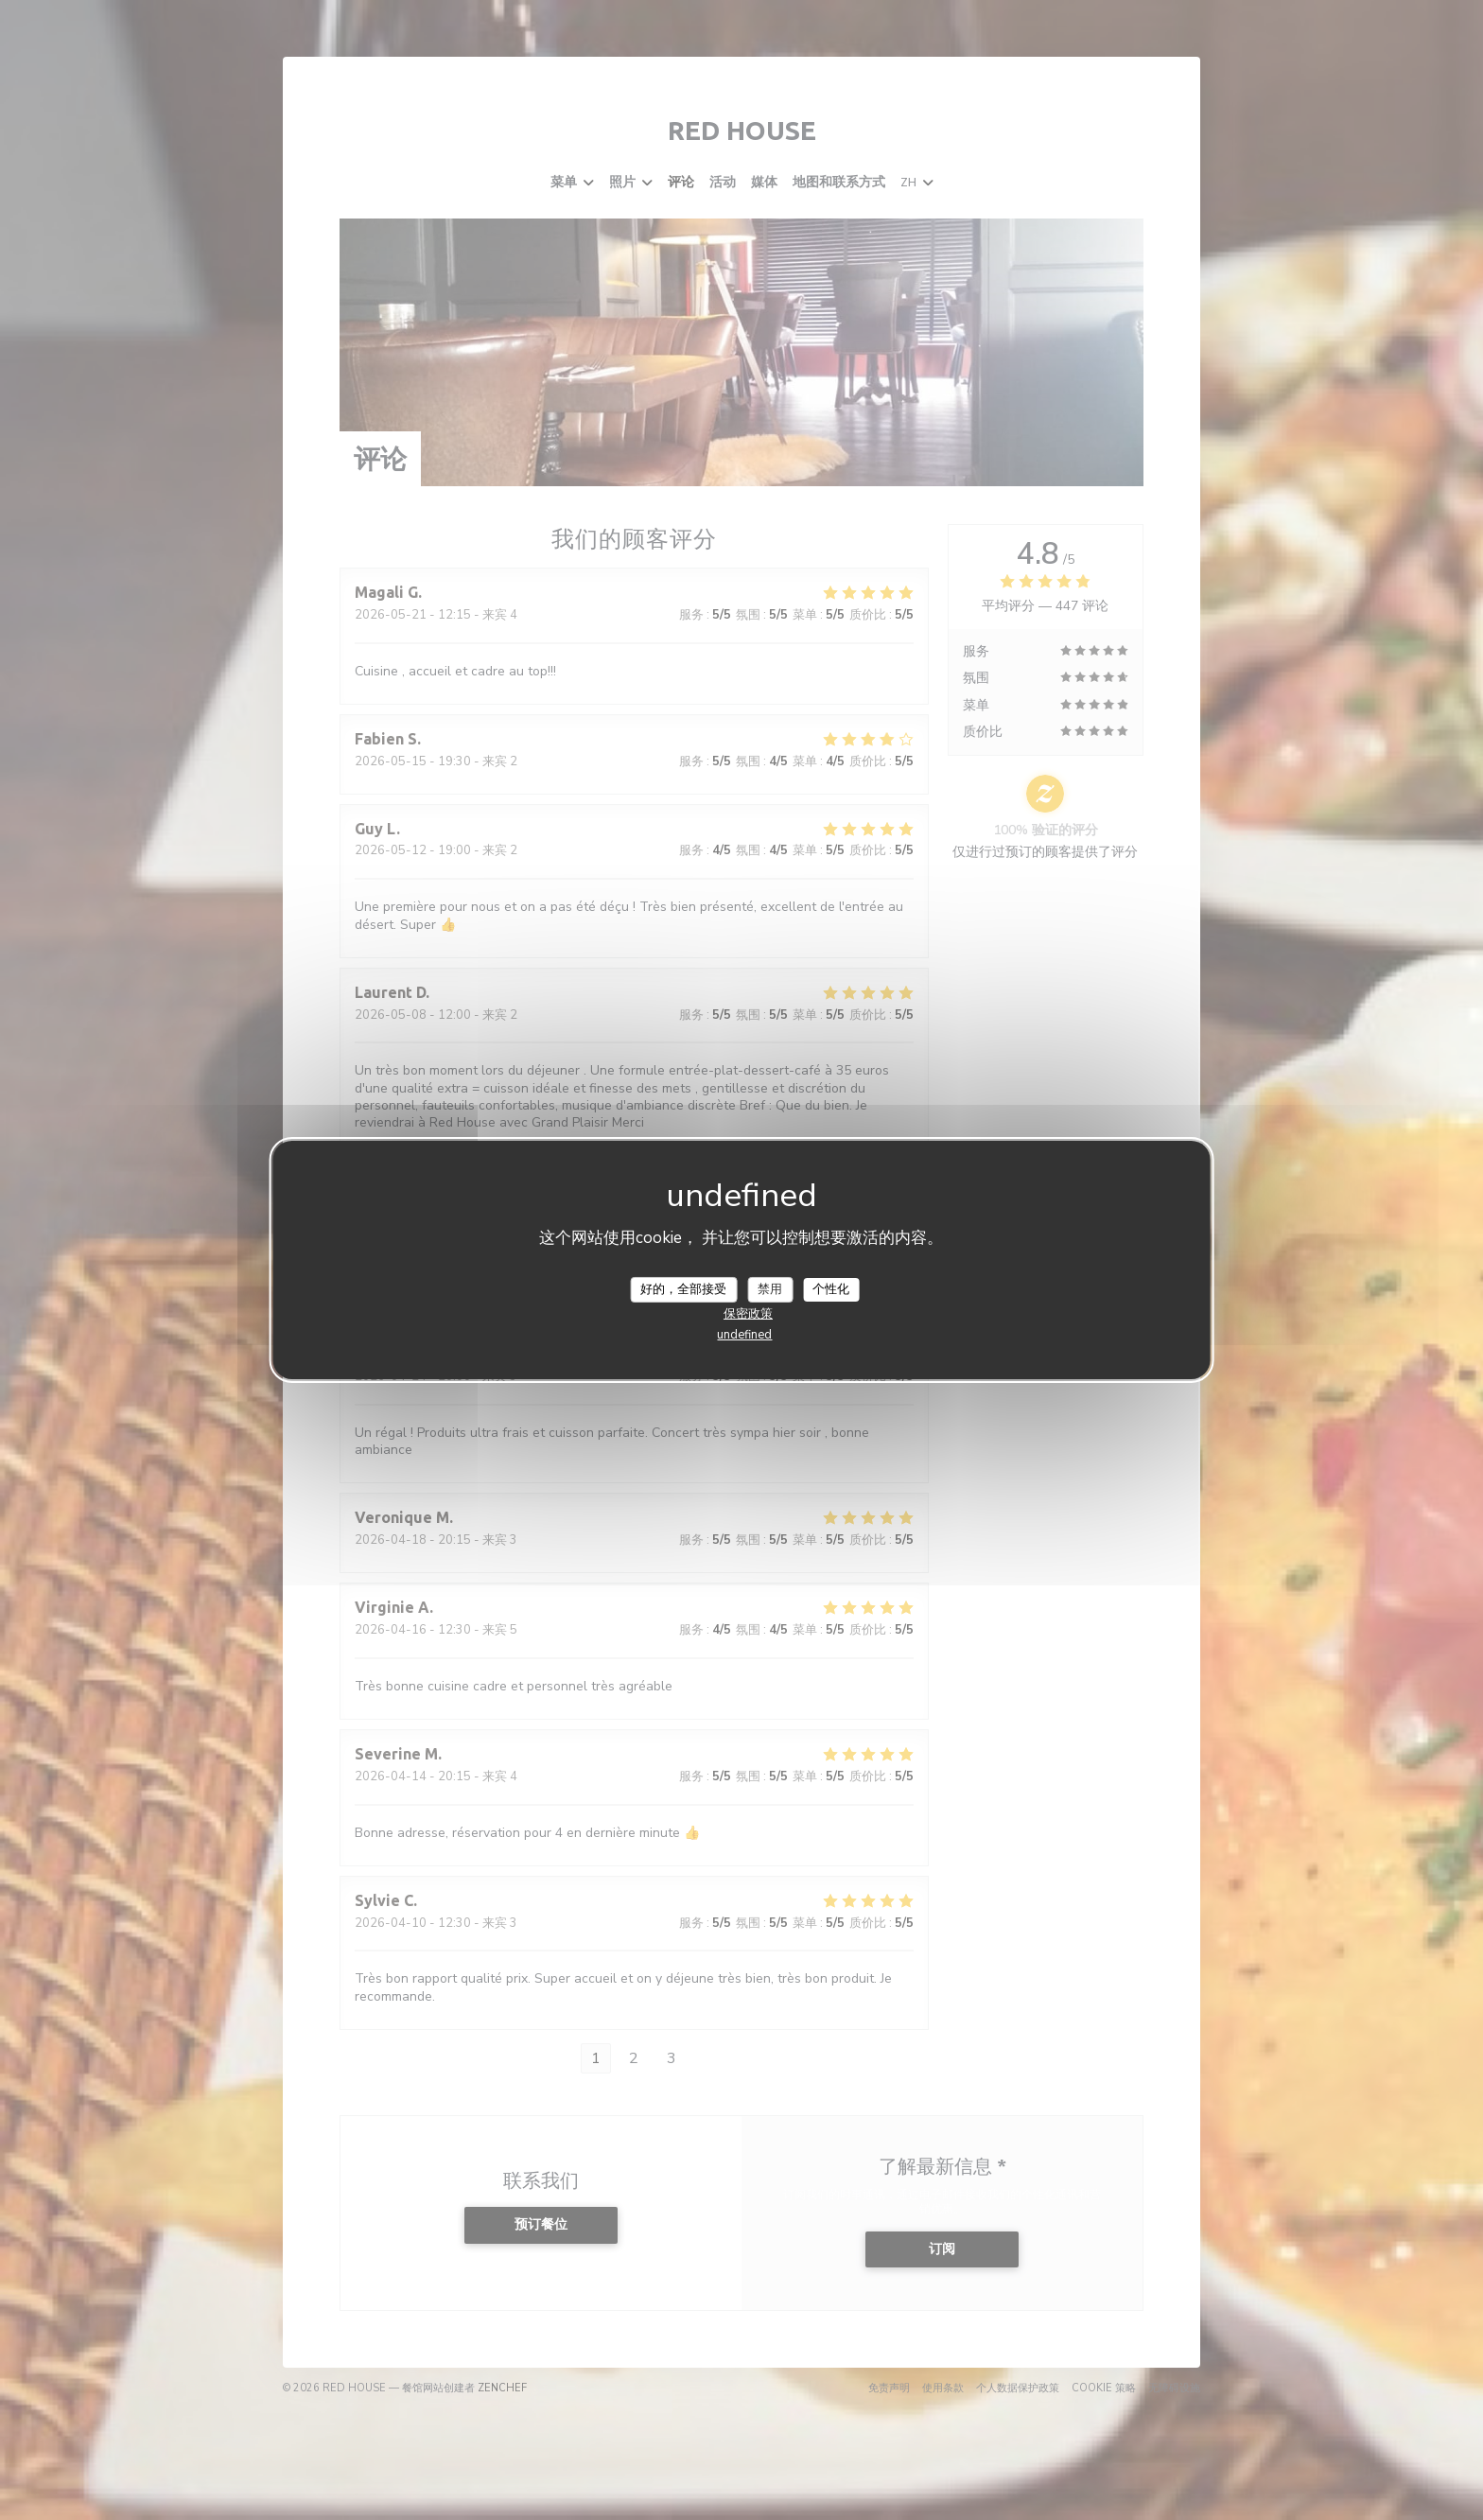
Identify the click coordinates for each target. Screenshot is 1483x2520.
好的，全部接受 (683, 1288)
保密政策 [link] (748, 1313)
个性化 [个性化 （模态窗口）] (830, 1288)
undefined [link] (744, 1334)
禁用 (770, 1288)
